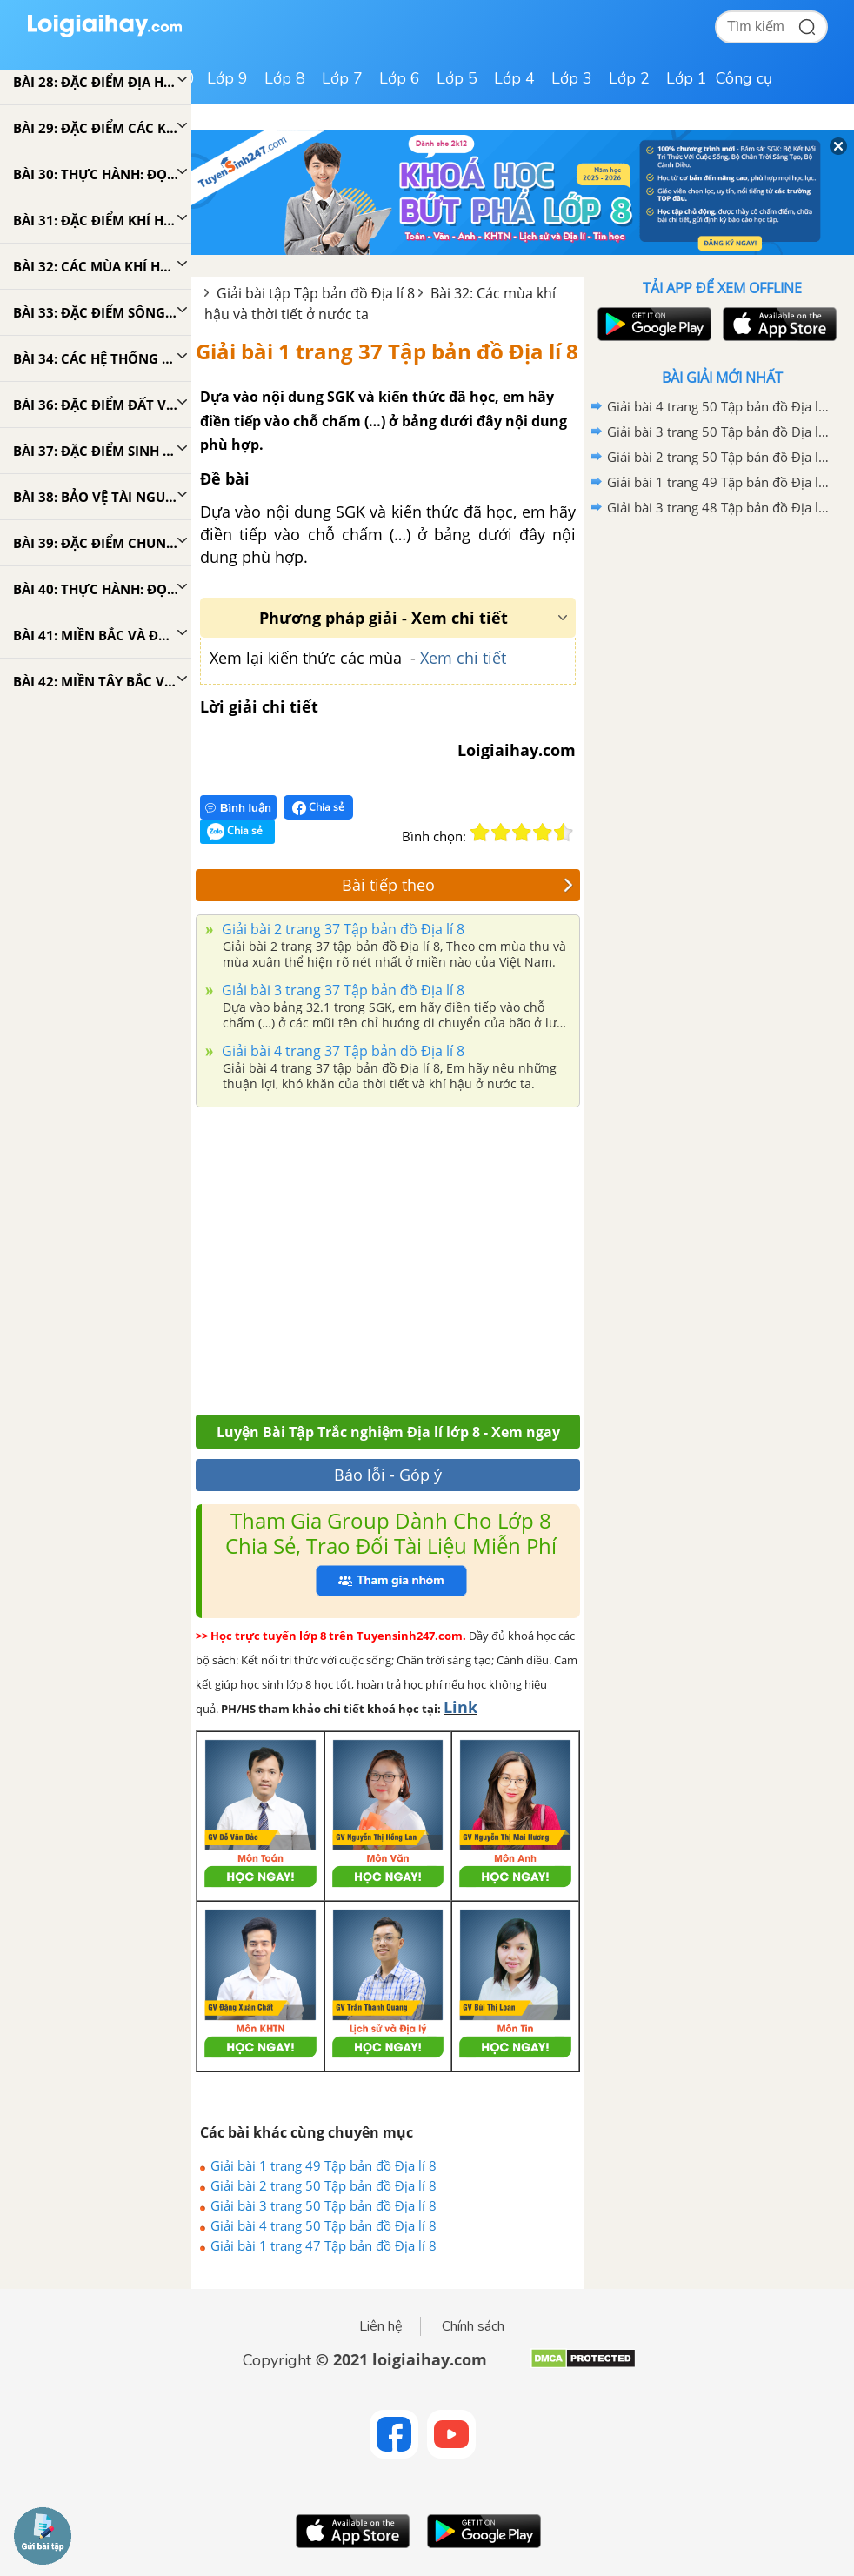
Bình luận (238, 807)
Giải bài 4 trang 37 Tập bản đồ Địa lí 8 (341, 1051)
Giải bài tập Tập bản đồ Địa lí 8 (316, 293)
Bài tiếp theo (458, 884)
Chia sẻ (318, 807)
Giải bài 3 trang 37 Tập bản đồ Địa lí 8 (341, 990)
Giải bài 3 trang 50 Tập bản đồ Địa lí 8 (323, 2205)
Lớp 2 (629, 78)
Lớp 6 (399, 78)
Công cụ (744, 78)
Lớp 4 (514, 78)
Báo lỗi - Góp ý (388, 1474)
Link (460, 1706)
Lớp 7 (342, 78)
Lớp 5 (457, 78)
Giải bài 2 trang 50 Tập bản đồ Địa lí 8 (323, 2185)
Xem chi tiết (463, 657)
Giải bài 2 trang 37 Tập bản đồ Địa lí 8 (341, 929)
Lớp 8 (284, 78)
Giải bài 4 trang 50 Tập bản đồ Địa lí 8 (323, 2225)
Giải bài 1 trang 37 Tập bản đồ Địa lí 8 (387, 351)
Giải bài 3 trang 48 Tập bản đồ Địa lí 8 (719, 507)
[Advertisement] (388, 1256)
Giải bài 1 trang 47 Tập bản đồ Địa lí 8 (323, 2245)
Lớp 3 (571, 78)
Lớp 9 (227, 78)
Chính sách (473, 2326)
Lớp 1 (686, 78)
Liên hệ (381, 2326)
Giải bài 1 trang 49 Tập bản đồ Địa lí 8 (323, 2165)
